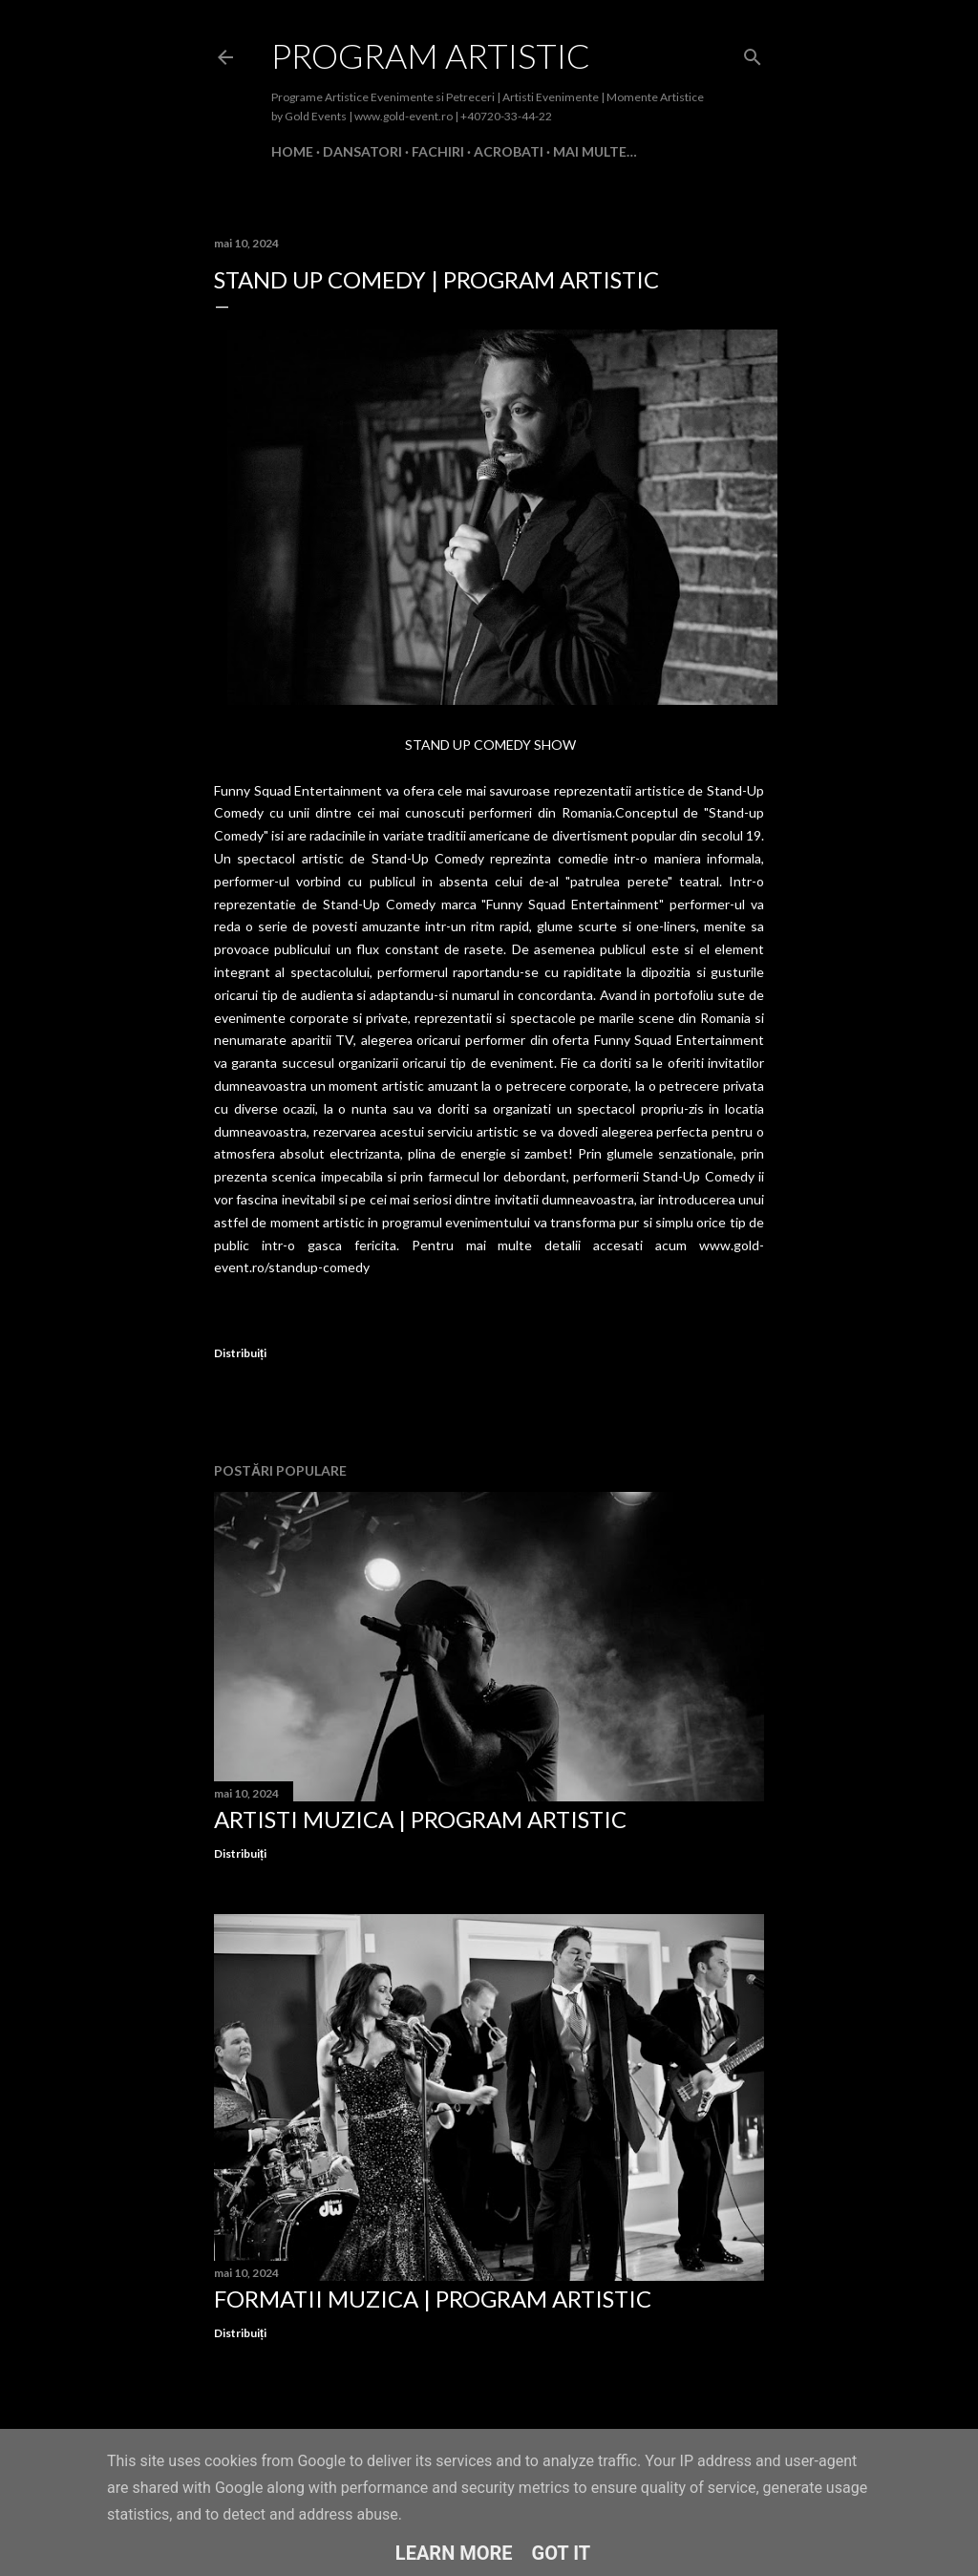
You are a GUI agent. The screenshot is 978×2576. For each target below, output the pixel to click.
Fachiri (438, 151)
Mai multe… (595, 151)
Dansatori (362, 151)
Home (292, 151)
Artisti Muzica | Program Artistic (420, 1819)
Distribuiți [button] (240, 1353)
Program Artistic (430, 55)
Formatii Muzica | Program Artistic (432, 2298)
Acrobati (508, 151)
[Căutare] (752, 53)
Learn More (454, 2553)
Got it (561, 2553)
